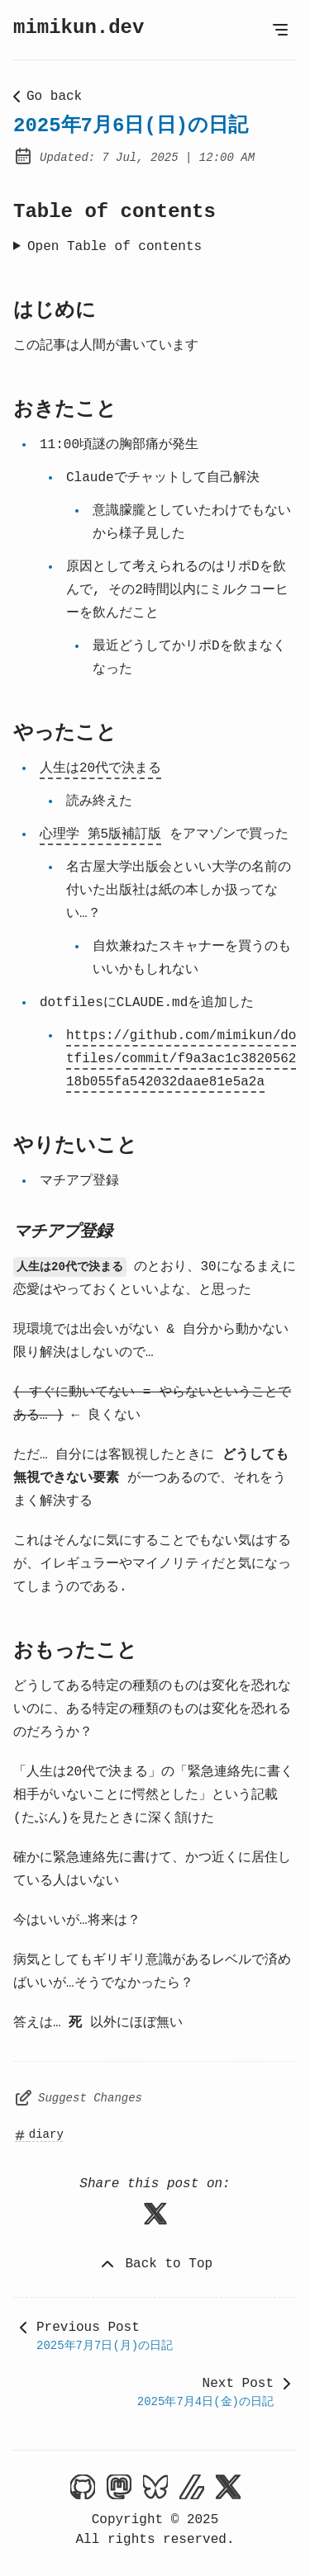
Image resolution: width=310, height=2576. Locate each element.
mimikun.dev (78, 28)
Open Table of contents (114, 246)
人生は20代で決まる (100, 768)
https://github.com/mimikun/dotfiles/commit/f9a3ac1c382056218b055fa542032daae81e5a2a (181, 1058)
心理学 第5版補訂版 (100, 834)
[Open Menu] (280, 29)
